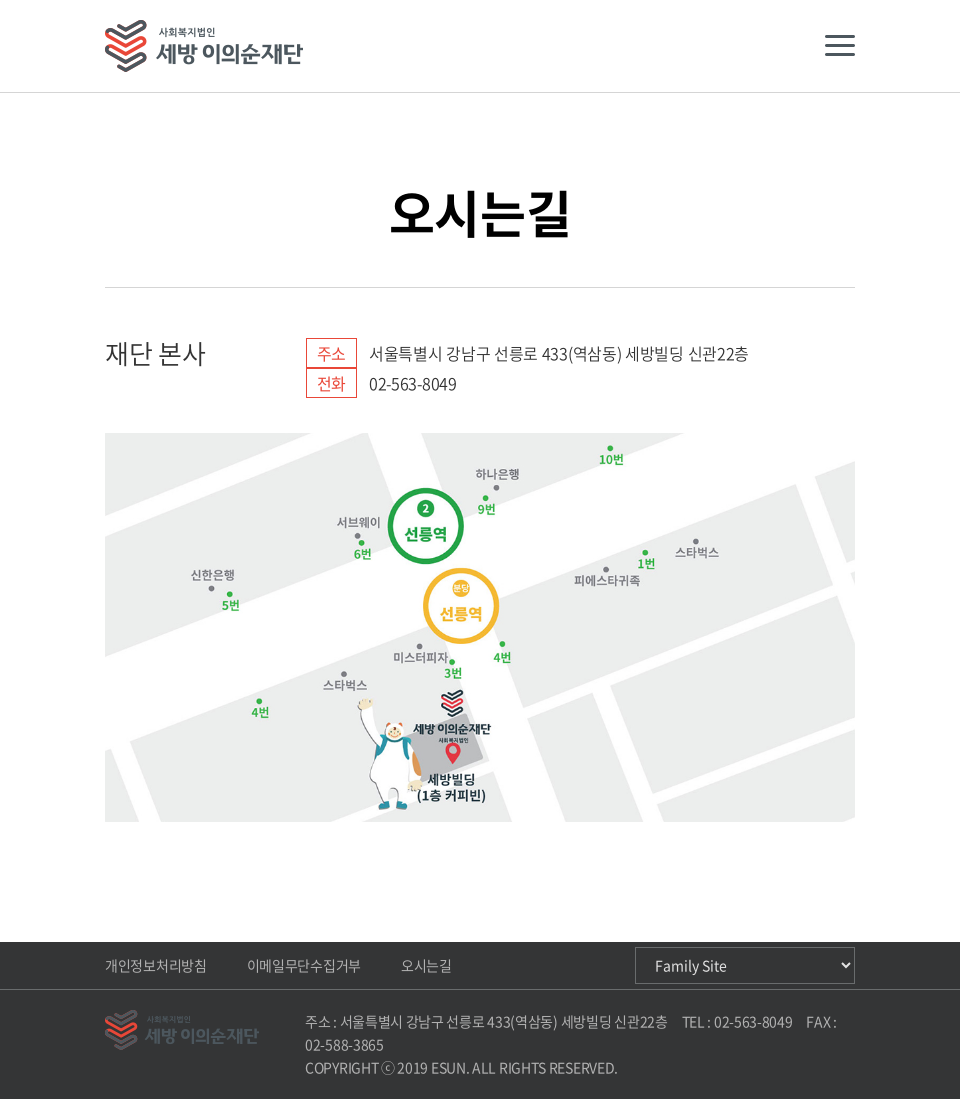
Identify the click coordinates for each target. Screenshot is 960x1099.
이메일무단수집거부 (304, 965)
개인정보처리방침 (156, 965)
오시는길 (426, 965)
